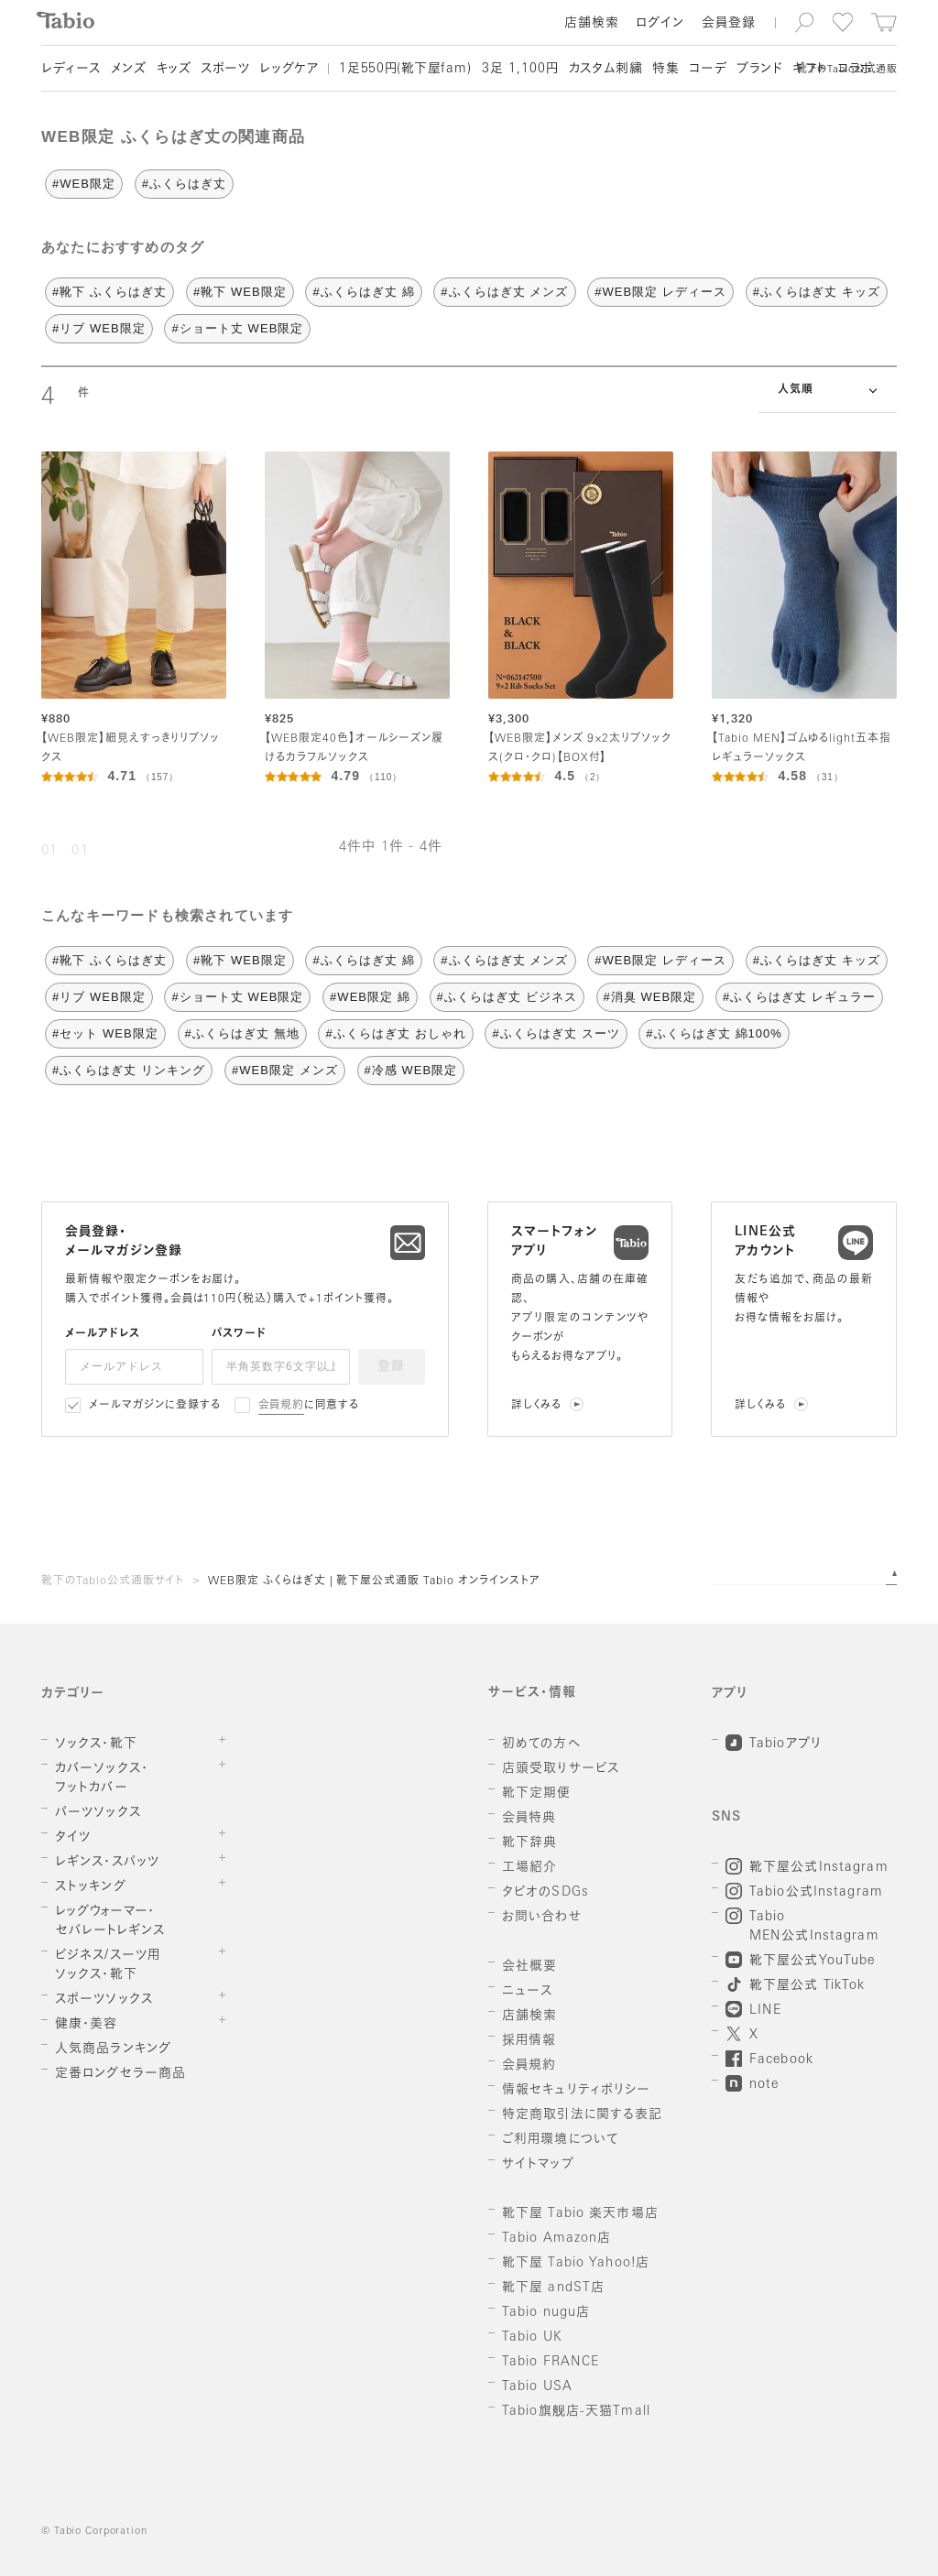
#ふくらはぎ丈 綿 (363, 292)
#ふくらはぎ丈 (184, 183)
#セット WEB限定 (105, 1033)
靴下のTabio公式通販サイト (112, 1581)
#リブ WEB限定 (99, 328)
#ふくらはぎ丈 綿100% (714, 1033)
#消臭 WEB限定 (650, 997)
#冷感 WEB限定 (411, 1070)
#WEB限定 (83, 183)
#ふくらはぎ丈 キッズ (816, 292)
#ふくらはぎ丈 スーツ (555, 1033)
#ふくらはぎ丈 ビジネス (507, 997)
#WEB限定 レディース (660, 292)
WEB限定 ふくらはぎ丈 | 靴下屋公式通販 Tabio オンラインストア (374, 1581)
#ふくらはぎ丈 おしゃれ (395, 1033)
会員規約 (281, 1405)
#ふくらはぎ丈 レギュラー (799, 997)
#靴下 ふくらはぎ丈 (109, 292)
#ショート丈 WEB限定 (237, 328)
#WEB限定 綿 (370, 997)
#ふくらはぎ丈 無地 (242, 1033)
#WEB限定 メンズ (285, 1070)
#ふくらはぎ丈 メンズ (504, 292)
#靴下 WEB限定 (240, 292)
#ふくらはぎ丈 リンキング (128, 1070)
